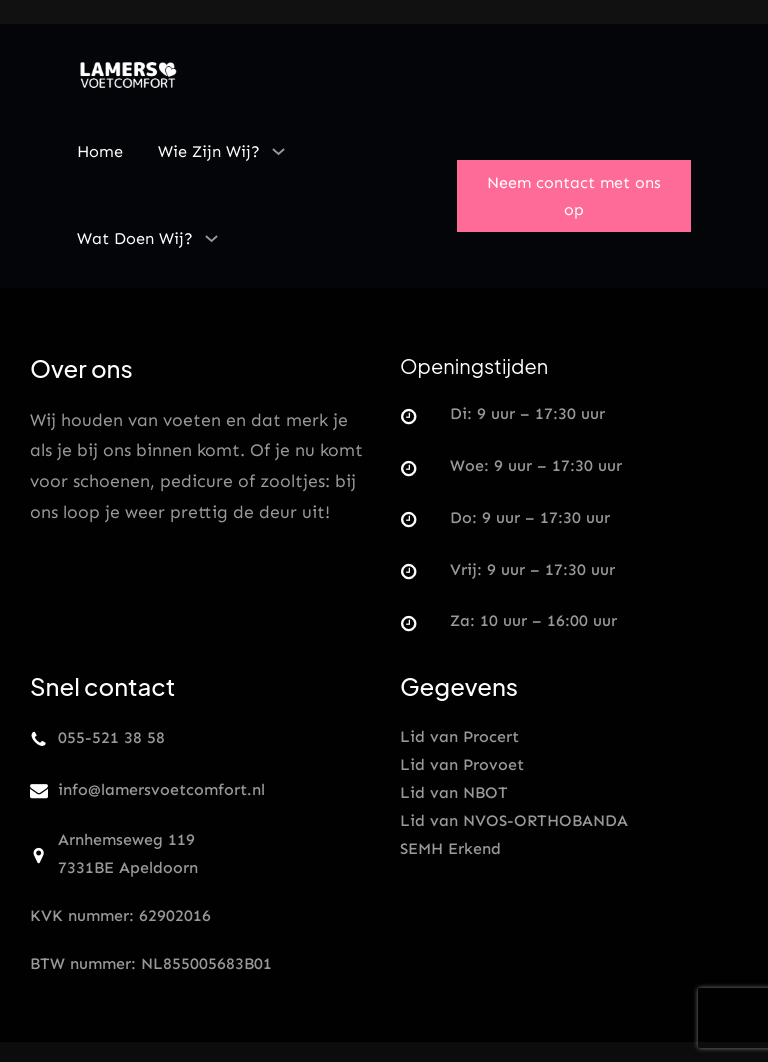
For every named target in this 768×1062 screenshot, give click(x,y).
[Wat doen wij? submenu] (211, 238)
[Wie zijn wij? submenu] (278, 151)
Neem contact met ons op (574, 196)
